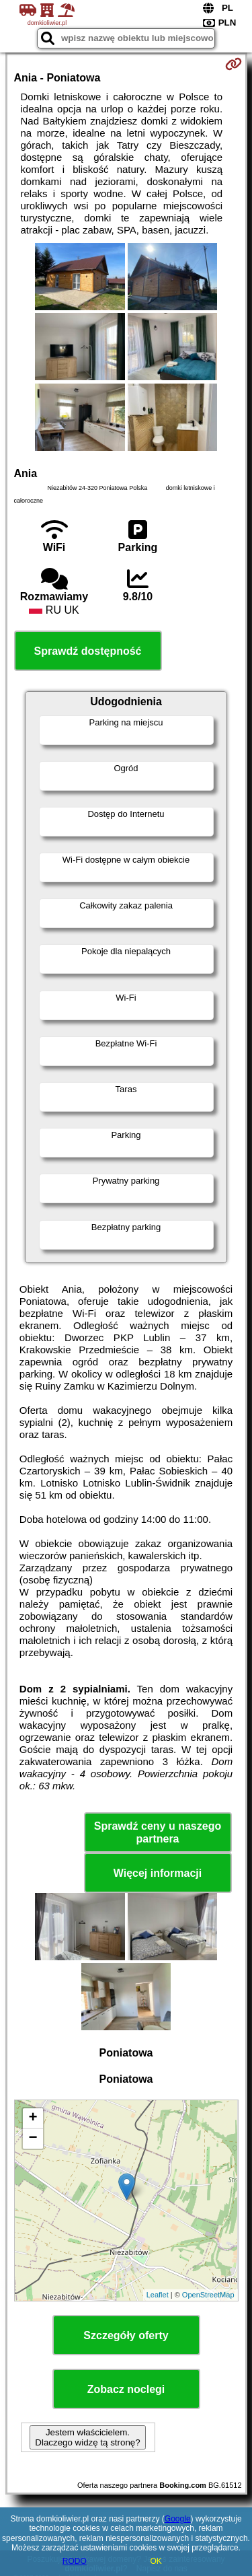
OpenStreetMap (208, 2295)
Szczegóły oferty (125, 2335)
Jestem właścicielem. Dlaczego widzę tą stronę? (87, 2437)
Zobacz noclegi (126, 2389)
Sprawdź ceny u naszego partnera (157, 1832)
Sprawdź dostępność (87, 651)
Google (178, 2519)
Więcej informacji (158, 1873)
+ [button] (32, 2118)
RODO (74, 2561)
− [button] (32, 2138)
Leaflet (157, 2295)
